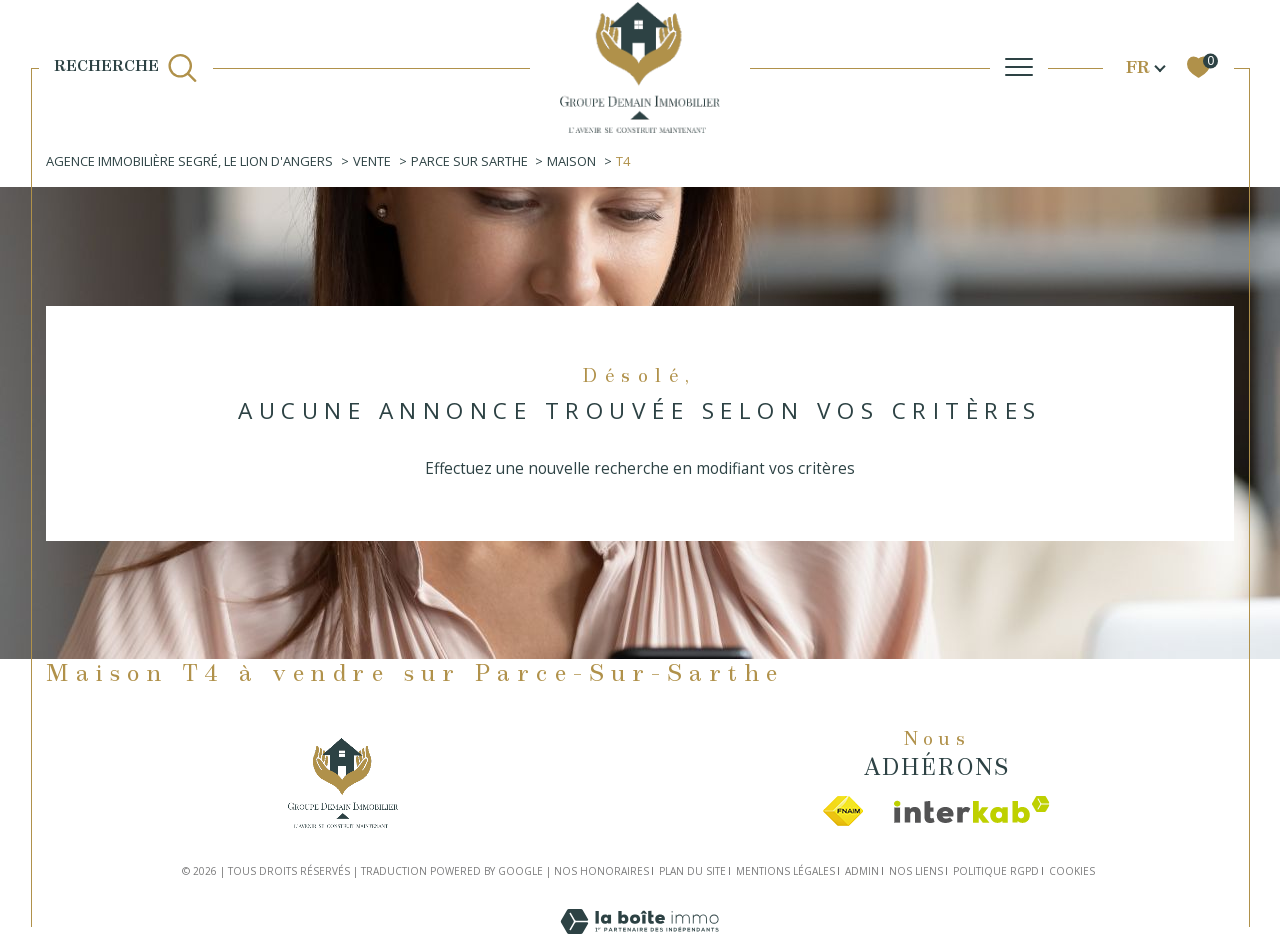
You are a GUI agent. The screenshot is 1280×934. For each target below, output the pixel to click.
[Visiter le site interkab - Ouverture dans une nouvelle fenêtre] (972, 809)
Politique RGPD (996, 871)
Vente (372, 161)
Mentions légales (785, 871)
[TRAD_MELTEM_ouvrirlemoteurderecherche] (125, 67)
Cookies (1072, 872)
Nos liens (916, 871)
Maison (571, 161)
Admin (862, 871)
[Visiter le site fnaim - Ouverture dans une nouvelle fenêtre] (843, 811)
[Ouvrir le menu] (1019, 67)
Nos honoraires (601, 871)
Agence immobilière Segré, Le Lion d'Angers (189, 161)
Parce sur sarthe (469, 161)
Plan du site (692, 871)
